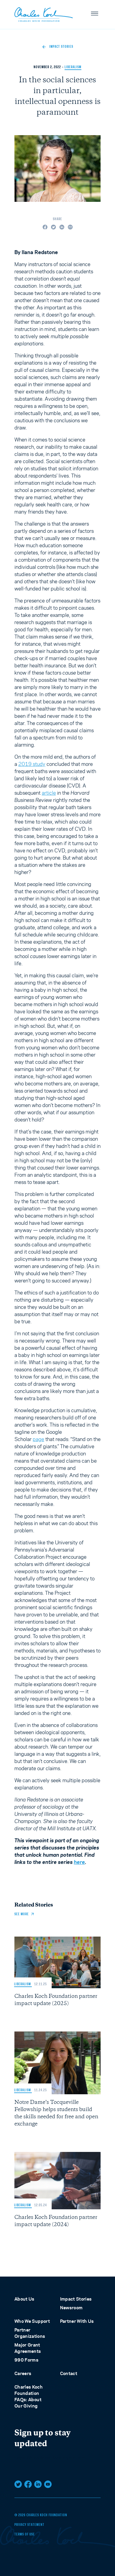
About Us (24, 2299)
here (79, 1862)
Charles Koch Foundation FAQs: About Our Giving (28, 2396)
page (38, 1439)
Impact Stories (76, 2299)
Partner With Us (77, 2321)
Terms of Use (24, 2534)
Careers (22, 2373)
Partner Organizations (29, 2333)
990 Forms (26, 2360)
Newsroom (71, 2307)
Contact (68, 2373)
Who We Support (32, 2321)
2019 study (31, 764)
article (49, 792)
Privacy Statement (29, 2524)
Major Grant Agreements (27, 2348)
